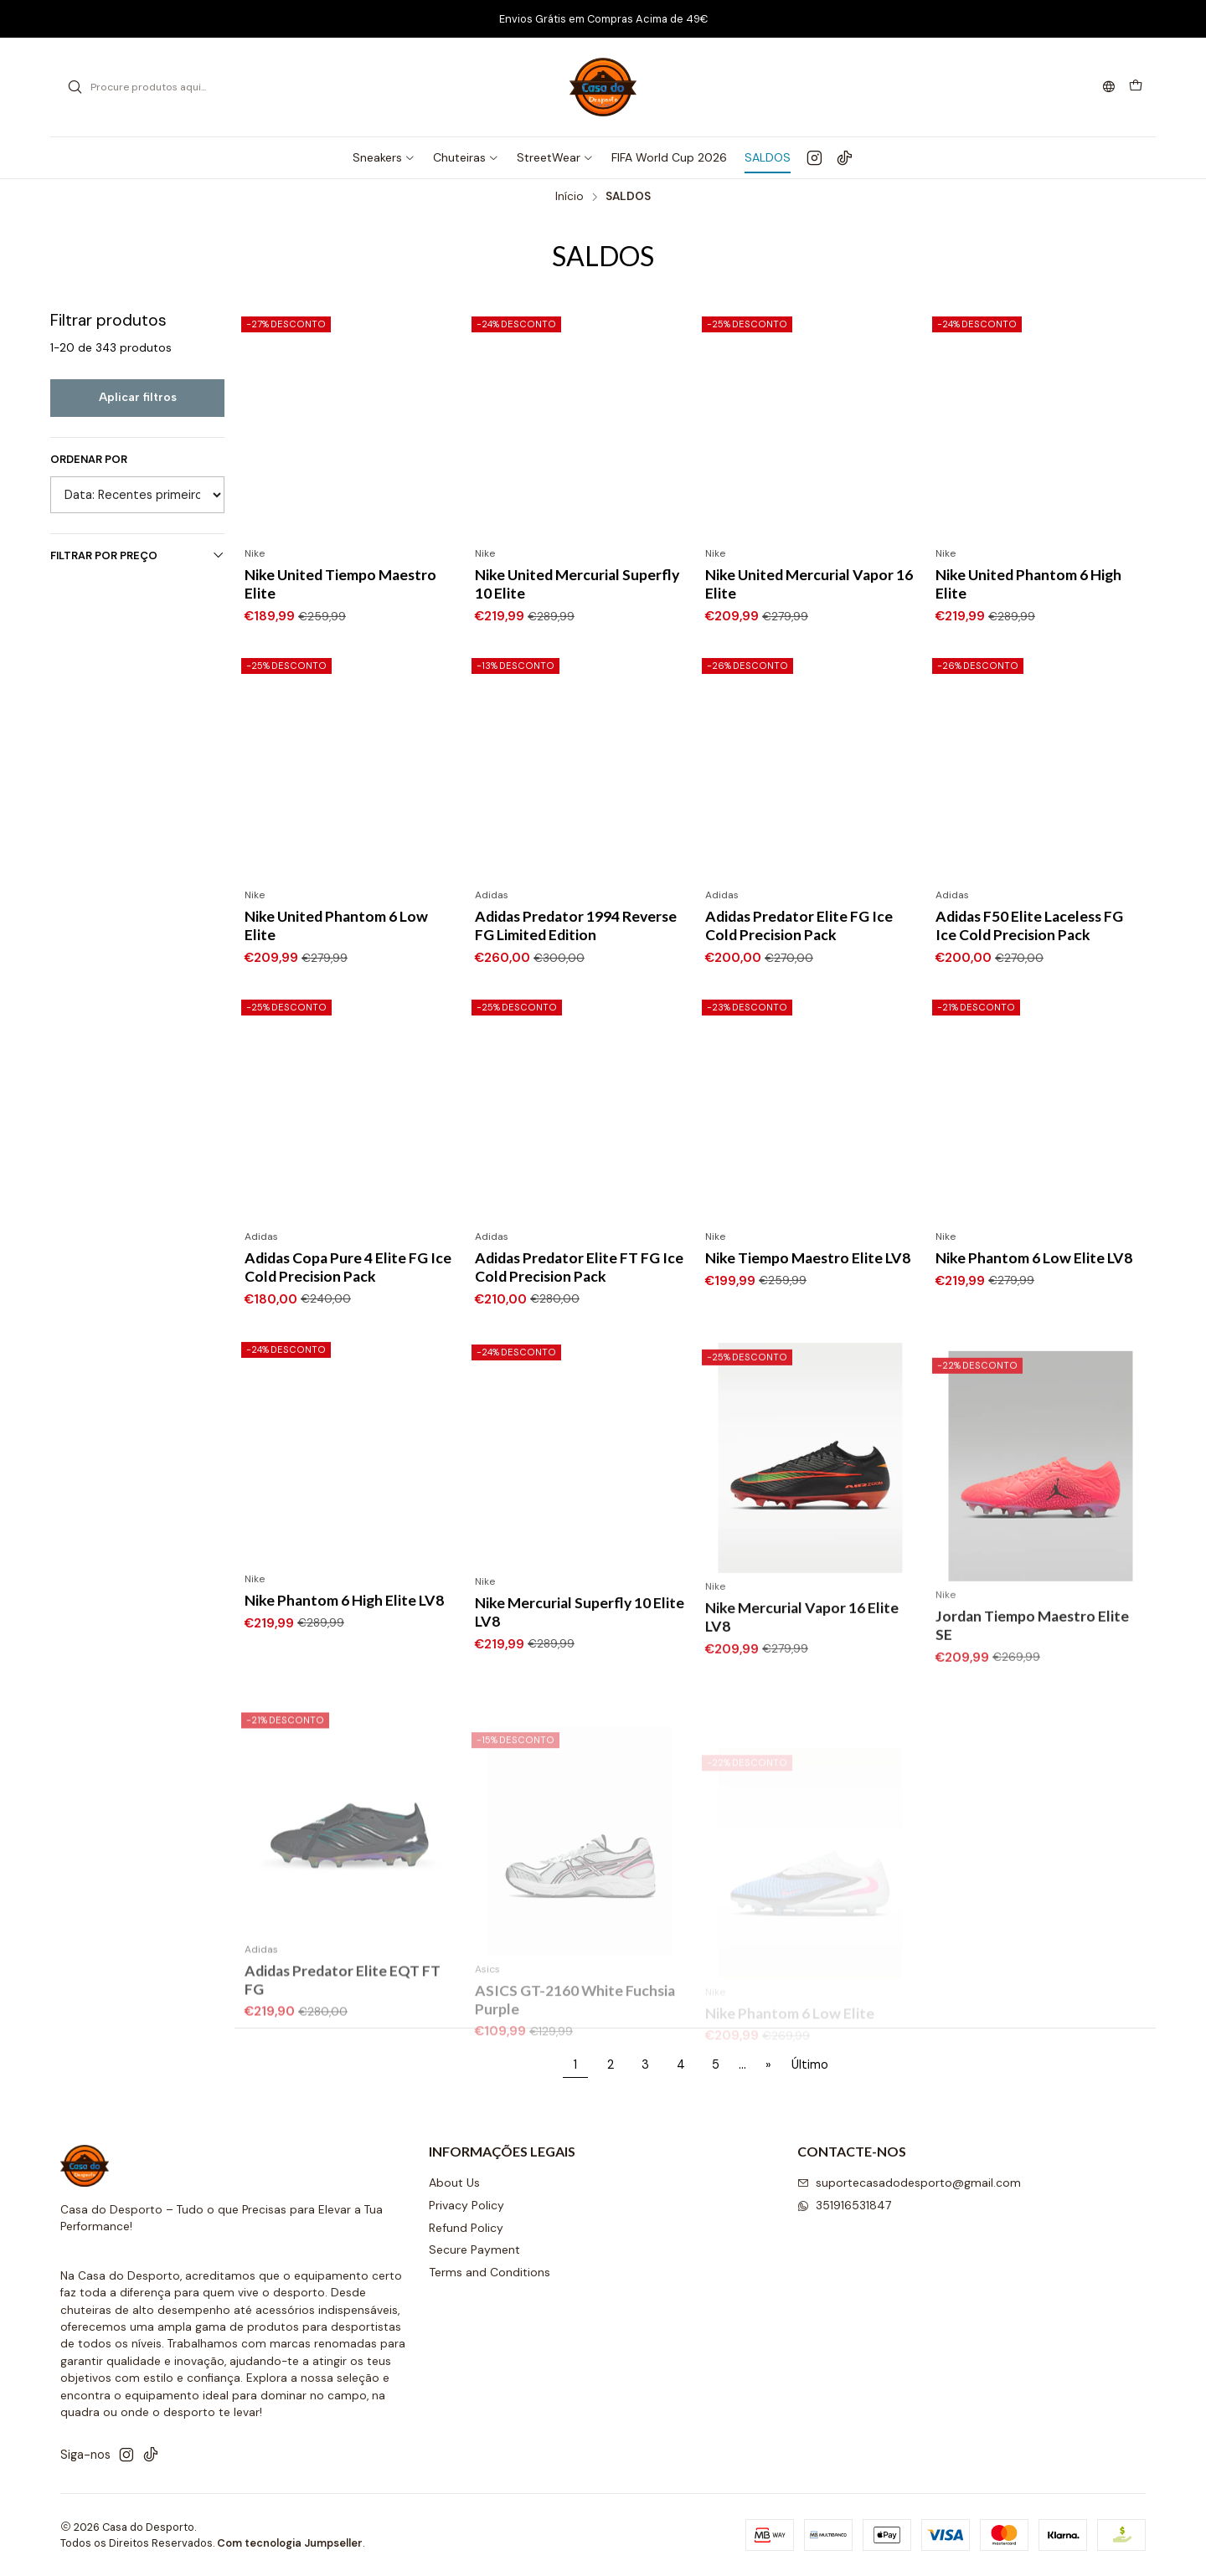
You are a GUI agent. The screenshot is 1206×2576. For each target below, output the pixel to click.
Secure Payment (474, 2249)
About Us (454, 2182)
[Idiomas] (1109, 87)
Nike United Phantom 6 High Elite (1028, 584)
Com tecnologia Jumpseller (290, 2543)
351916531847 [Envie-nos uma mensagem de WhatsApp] (844, 2205)
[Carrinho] (1136, 87)
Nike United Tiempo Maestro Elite (340, 584)
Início (569, 197)
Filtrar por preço (137, 555)
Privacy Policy (466, 2205)
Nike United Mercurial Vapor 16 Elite (809, 584)
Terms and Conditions (489, 2272)
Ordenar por (88, 459)
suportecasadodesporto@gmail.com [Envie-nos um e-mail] (909, 2182)
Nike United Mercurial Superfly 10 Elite (577, 584)
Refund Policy (466, 2227)
